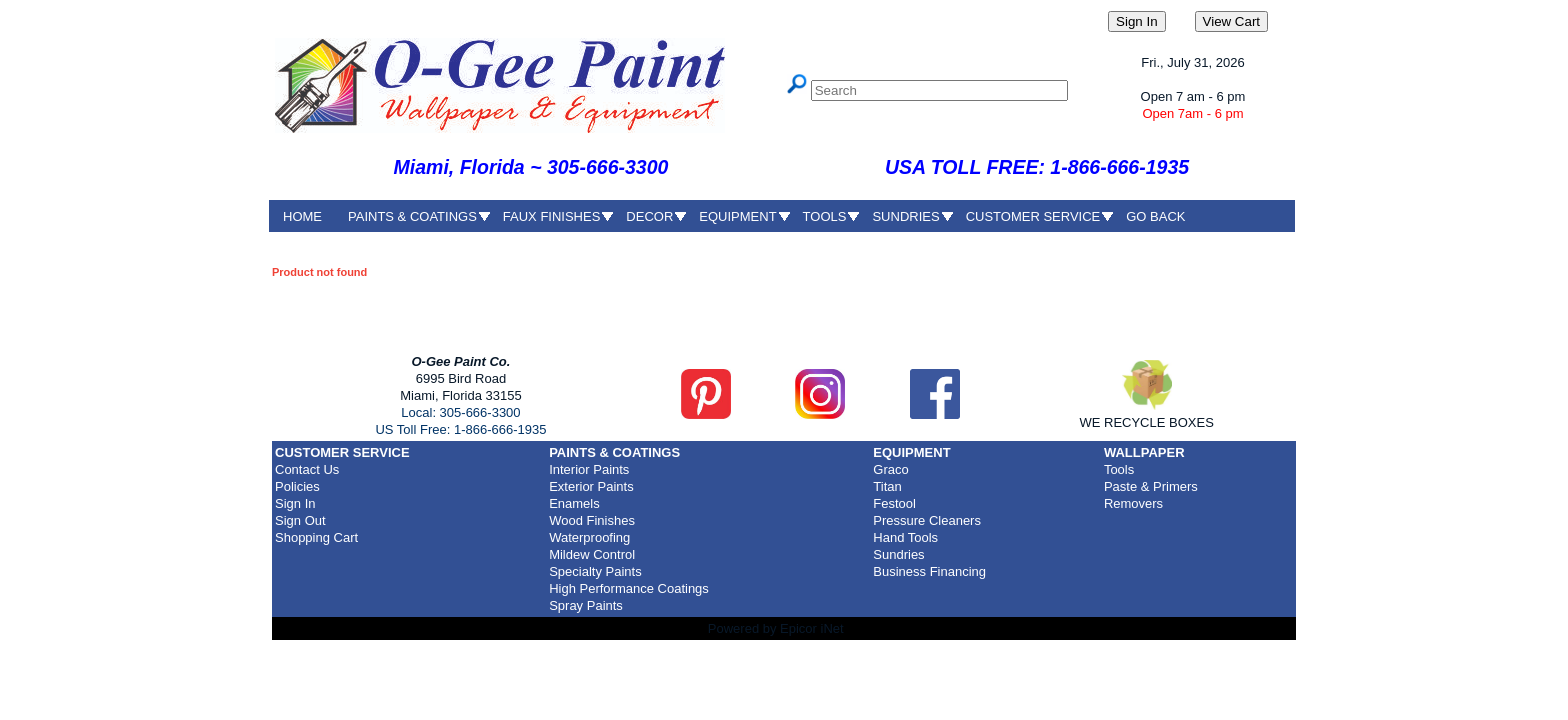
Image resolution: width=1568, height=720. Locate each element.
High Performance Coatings (629, 588)
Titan (887, 486)
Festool (894, 503)
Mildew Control (592, 554)
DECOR (649, 216)
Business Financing (929, 571)
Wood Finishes (592, 520)
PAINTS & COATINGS (412, 216)
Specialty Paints (595, 571)
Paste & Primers (1151, 486)
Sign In (295, 503)
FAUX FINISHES (552, 216)
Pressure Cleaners (927, 520)
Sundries (898, 554)
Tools (1119, 469)
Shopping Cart (316, 537)
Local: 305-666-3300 (460, 412)
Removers (1133, 503)
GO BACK (1155, 216)
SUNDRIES (905, 216)
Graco (890, 469)
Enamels (574, 503)
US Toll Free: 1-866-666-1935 (460, 429)
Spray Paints (586, 605)
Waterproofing (589, 537)
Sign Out (300, 520)
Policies (297, 486)
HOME (302, 216)
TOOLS (825, 216)
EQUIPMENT (737, 216)
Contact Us (307, 469)
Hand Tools (905, 537)
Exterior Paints (591, 486)
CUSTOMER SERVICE (1033, 216)
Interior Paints (589, 469)
